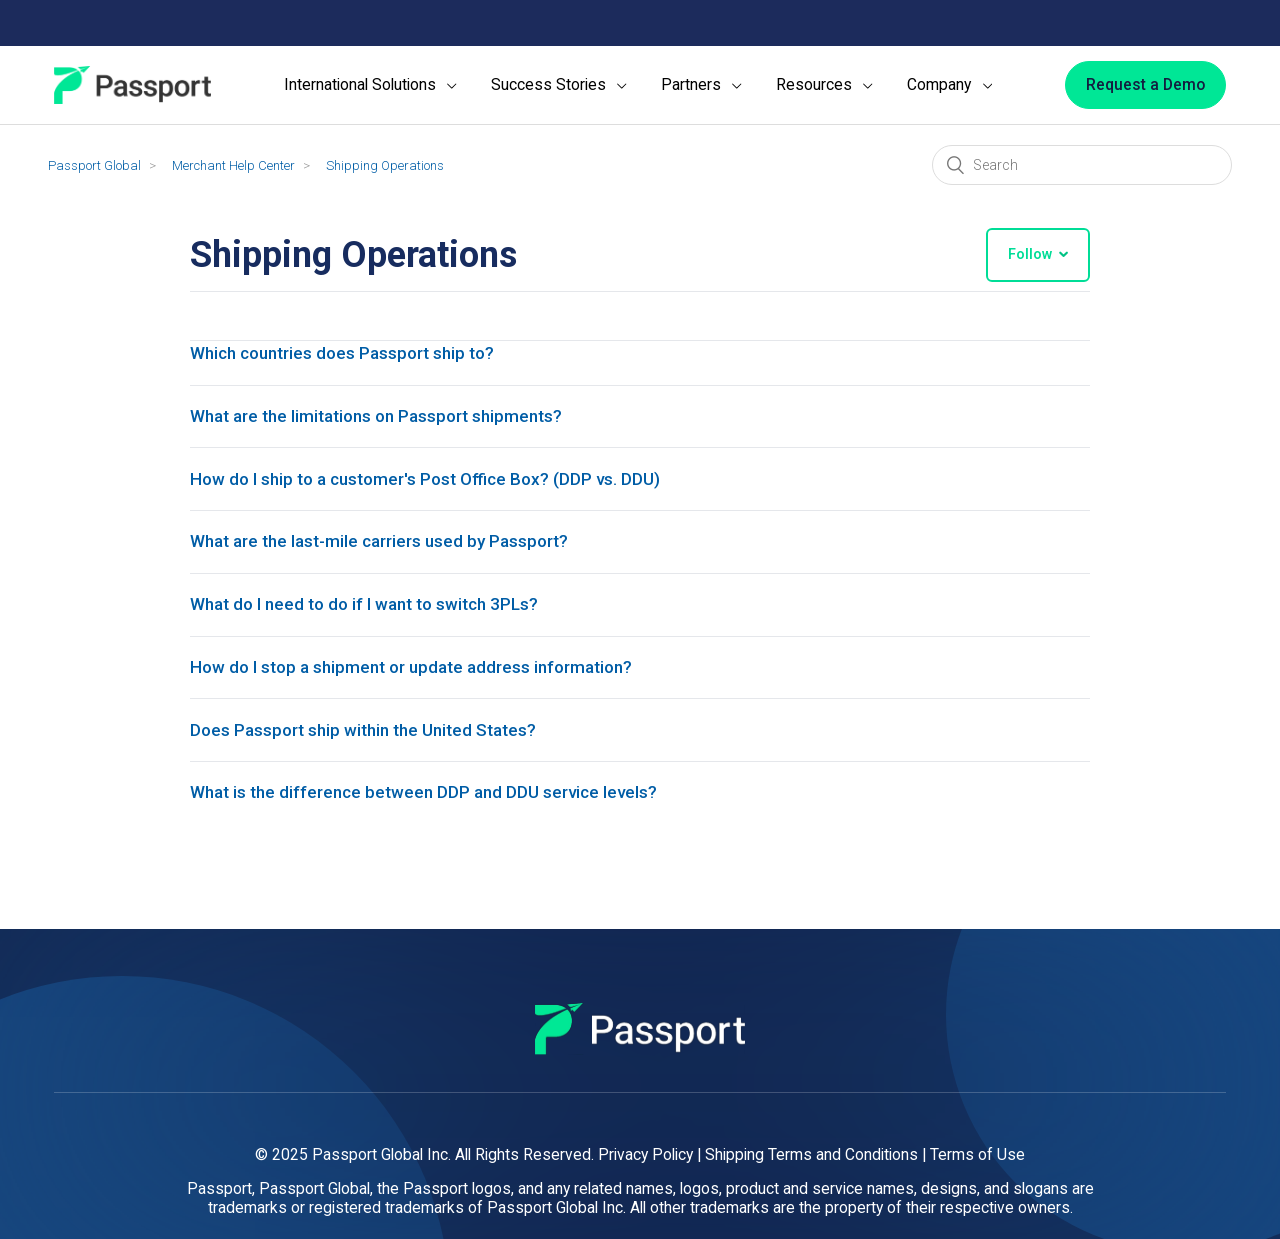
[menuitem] (370, 85)
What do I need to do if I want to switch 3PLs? (374, 626)
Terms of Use (977, 1154)
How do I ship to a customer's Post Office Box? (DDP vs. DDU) (434, 490)
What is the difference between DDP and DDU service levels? (432, 830)
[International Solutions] (370, 85)
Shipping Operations (385, 165)
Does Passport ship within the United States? (371, 762)
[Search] (1082, 165)
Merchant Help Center (233, 165)
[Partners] (701, 85)
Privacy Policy (645, 1154)
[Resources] (824, 85)
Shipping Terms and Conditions (811, 1154)
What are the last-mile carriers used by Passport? (390, 558)
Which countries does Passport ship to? (351, 354)
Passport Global (94, 165)
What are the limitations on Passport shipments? (387, 422)
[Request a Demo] (1145, 85)
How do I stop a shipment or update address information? (422, 694)
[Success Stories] (559, 85)
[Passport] (132, 85)
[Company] (949, 85)
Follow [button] (1030, 254)
